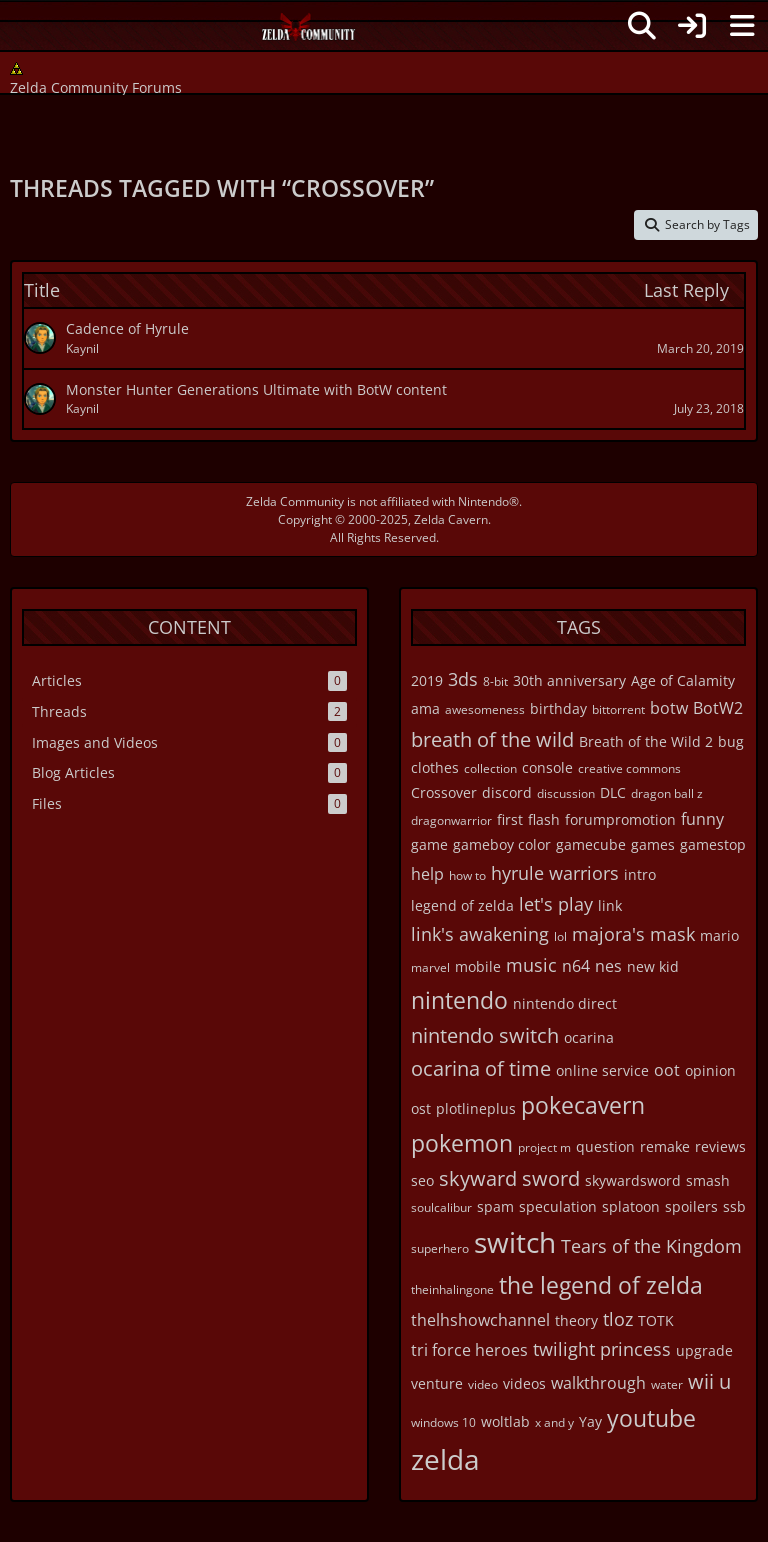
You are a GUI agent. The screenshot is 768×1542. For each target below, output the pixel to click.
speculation (558, 1206)
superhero (440, 1248)
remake (665, 1146)
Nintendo (483, 501)
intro (640, 874)
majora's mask (633, 934)
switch (515, 1242)
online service (602, 1070)
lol (560, 936)
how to (467, 875)
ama (425, 708)
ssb (734, 1206)
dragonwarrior (451, 820)
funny (702, 819)
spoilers (691, 1206)
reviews (720, 1146)
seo (422, 1180)
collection (490, 768)
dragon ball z (667, 793)
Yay (590, 1421)
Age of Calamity (683, 680)
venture (437, 1383)
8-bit (495, 681)
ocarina (589, 1037)
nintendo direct (565, 1003)
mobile (478, 966)
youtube (651, 1418)
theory (576, 1320)
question (605, 1146)
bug (731, 741)
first (510, 819)
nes (608, 966)
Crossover (444, 792)
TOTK (656, 1320)
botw (669, 708)
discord (507, 792)
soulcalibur (441, 1207)
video (483, 1384)
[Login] (692, 26)
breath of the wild (492, 739)
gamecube (591, 844)
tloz (618, 1319)
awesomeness (485, 709)
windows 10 (443, 1422)
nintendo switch (485, 1035)
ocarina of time (481, 1068)
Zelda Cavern (451, 519)
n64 (576, 966)
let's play (556, 904)
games (653, 844)
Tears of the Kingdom (651, 1246)
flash (544, 819)
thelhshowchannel (480, 1320)
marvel (430, 967)
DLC (613, 792)
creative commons (629, 768)
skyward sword (509, 1178)
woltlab (505, 1421)
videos (524, 1383)
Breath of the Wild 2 (646, 741)
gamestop (713, 844)
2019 (427, 680)
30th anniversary (569, 680)
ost (421, 1108)
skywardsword (633, 1180)
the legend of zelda (601, 1285)
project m (544, 1147)
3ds (463, 679)
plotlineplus (476, 1108)
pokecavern (583, 1105)
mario (719, 935)
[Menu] (742, 26)
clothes (435, 767)
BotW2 (718, 708)
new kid (653, 966)
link (610, 905)
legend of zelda (462, 905)
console (547, 767)
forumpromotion (620, 819)
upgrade (704, 1350)
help (427, 874)
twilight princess (602, 1349)
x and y (554, 1422)
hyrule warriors (555, 873)
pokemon (462, 1143)
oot (667, 1070)
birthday (558, 708)
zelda (445, 1459)
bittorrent (618, 709)
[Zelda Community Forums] (309, 32)
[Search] (642, 26)
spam (495, 1206)
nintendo (459, 1000)
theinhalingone (452, 1289)
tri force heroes (469, 1350)
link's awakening (480, 934)
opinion (710, 1070)
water (667, 1384)
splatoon (631, 1206)
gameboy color (502, 844)
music (531, 965)
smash (708, 1180)
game (429, 844)
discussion (566, 793)
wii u (709, 1381)
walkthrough (598, 1383)
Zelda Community (295, 501)
